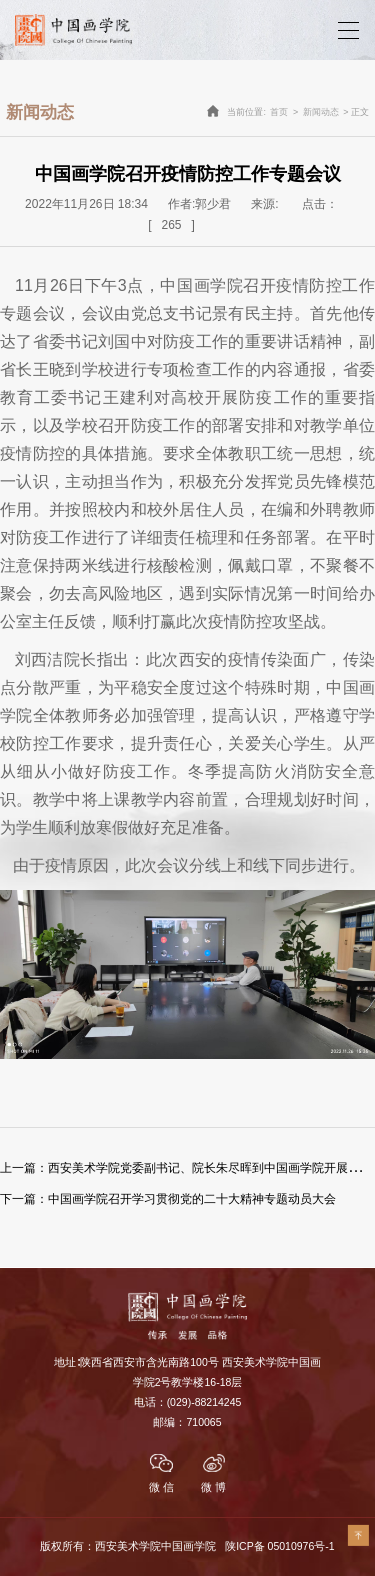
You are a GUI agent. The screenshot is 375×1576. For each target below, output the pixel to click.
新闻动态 (321, 112)
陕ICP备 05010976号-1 (279, 1546)
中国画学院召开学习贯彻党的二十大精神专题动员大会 (168, 1199)
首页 (279, 112)
